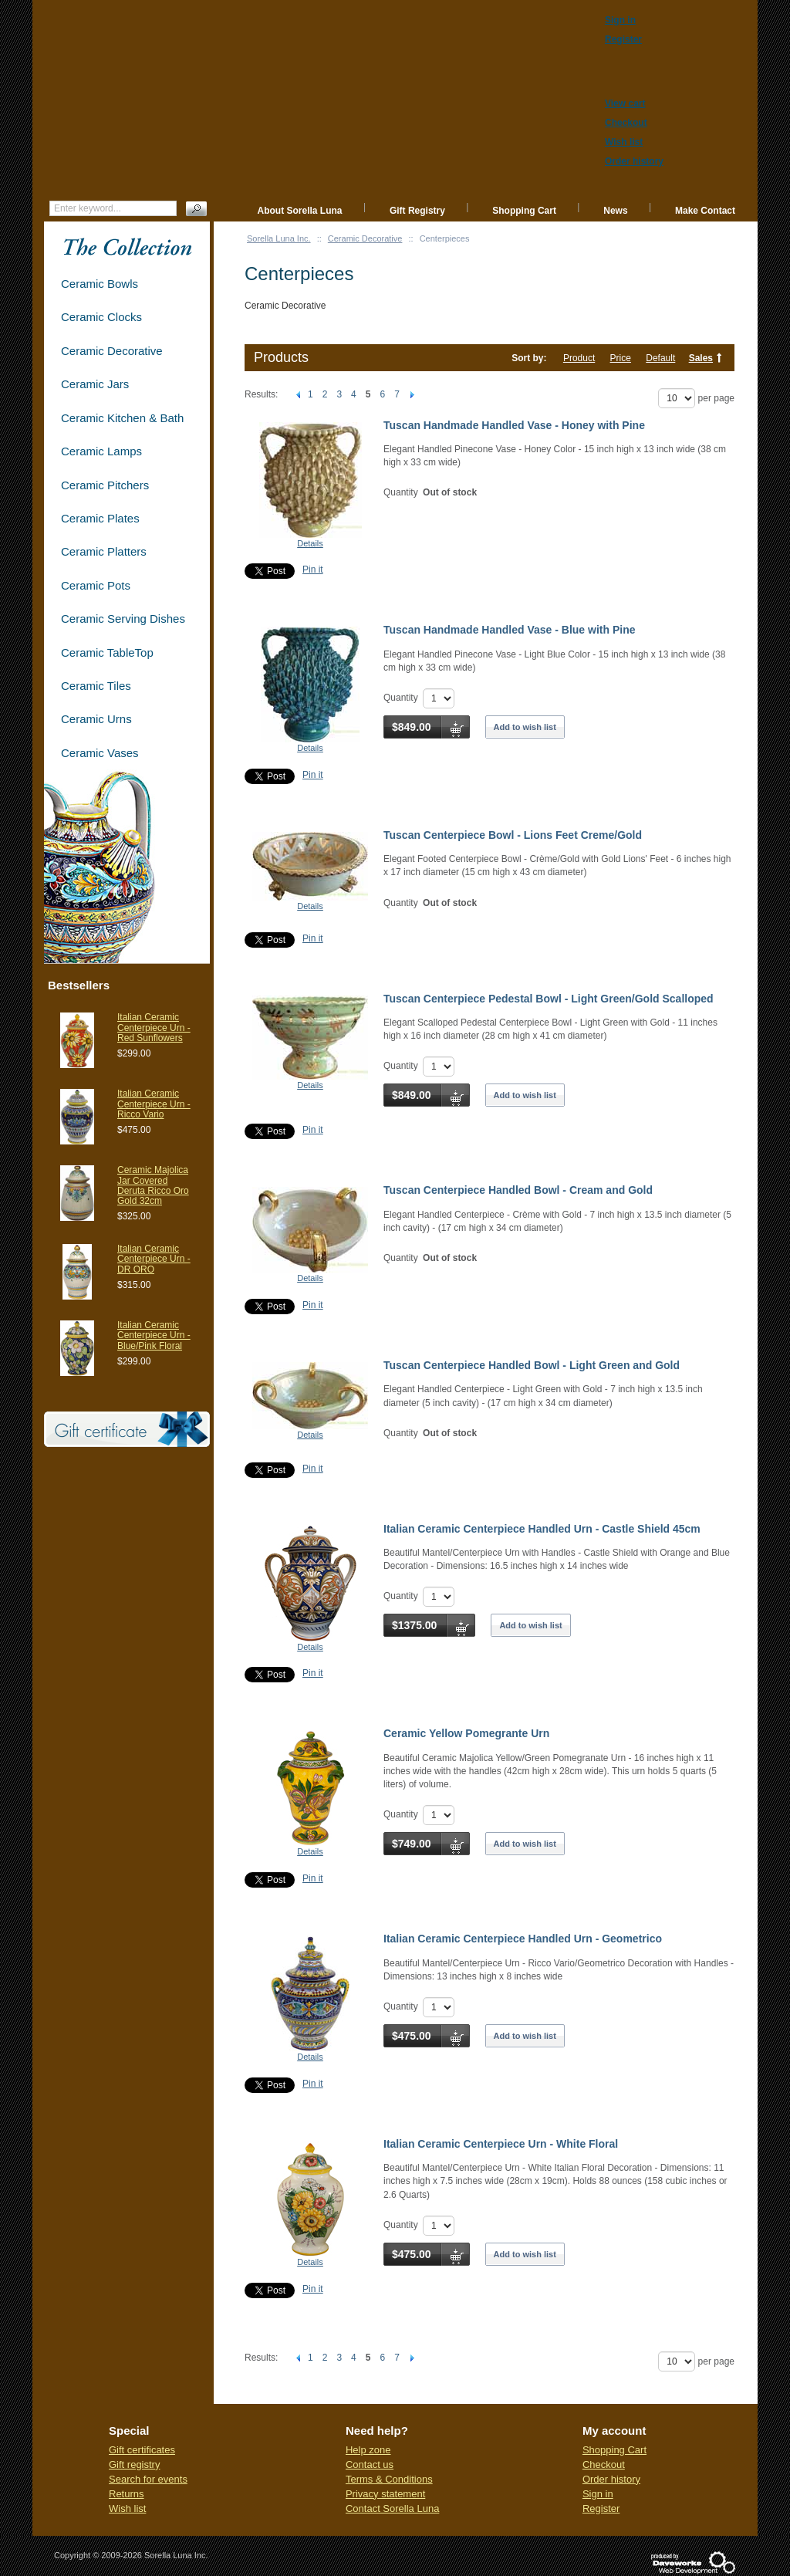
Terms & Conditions (389, 2479)
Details (310, 543)
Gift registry (134, 2464)
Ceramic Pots (95, 585)
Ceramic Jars (95, 383)
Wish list (127, 2508)
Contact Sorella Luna (392, 2508)
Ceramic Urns (96, 718)
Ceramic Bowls (99, 283)
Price (620, 358)
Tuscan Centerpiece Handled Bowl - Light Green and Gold (531, 1365)
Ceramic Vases (100, 752)
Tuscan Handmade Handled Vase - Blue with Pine (509, 630)
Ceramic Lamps (101, 451)
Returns (126, 2494)
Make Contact (705, 210)
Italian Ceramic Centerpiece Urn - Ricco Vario (154, 1103)
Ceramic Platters (104, 551)
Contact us (369, 2464)
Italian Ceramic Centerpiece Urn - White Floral (500, 2144)
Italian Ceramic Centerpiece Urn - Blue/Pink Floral (154, 1335)
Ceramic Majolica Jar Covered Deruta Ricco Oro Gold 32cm (153, 1185)
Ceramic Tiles (96, 685)
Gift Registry (417, 210)
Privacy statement (385, 2494)
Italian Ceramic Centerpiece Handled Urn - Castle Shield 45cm (542, 1529)
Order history (611, 2479)
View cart (625, 103)
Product (579, 358)
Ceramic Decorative (365, 238)
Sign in (597, 2494)
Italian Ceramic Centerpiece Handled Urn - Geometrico (522, 1938)
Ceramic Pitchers (105, 485)
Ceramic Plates (100, 518)
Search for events (148, 2479)
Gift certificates (142, 2450)
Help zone (368, 2450)
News (615, 210)
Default (660, 358)
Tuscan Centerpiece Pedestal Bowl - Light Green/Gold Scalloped (548, 998)
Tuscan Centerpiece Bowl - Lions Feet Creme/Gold (512, 835)
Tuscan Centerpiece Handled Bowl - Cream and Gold (518, 1190)
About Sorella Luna (300, 210)
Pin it (312, 569)
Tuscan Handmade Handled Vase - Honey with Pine (514, 425)
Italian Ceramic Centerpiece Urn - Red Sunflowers (154, 1027)
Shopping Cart (524, 210)
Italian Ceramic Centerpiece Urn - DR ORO (154, 1258)
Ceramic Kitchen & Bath (122, 417)
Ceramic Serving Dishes (123, 618)
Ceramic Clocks (101, 316)
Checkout (603, 2464)
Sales (701, 358)
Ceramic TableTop (107, 652)
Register (601, 2508)
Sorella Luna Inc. (279, 238)
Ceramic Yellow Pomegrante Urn (466, 1733)
